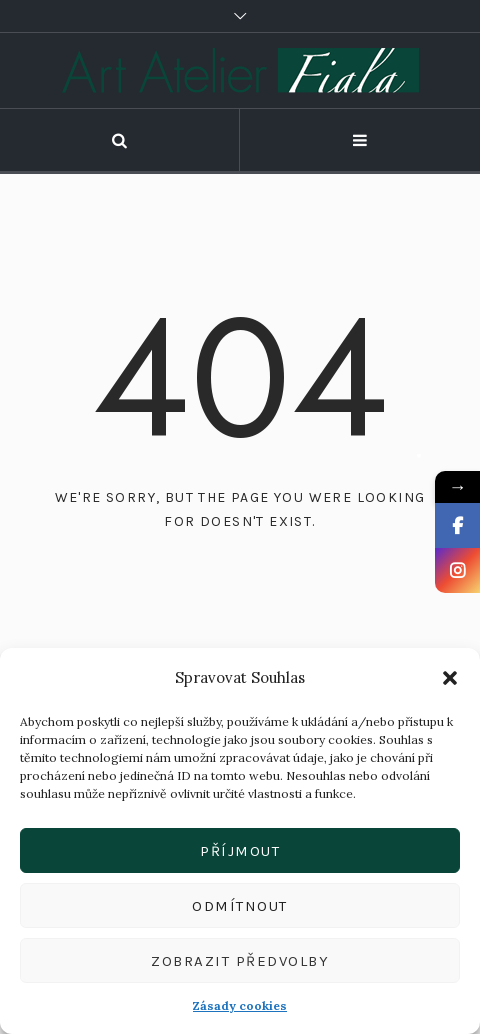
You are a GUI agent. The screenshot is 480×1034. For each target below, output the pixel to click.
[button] (450, 678)
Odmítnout (240, 906)
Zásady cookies (240, 1005)
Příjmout (240, 851)
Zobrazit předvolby (240, 961)
